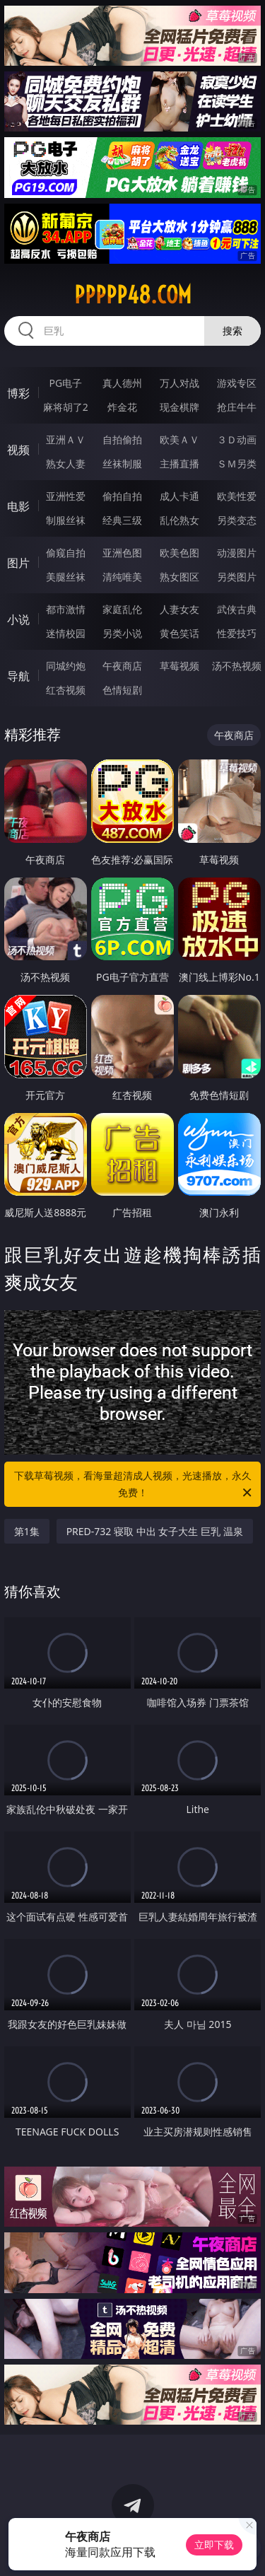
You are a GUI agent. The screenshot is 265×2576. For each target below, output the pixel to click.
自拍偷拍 (122, 439)
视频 (18, 449)
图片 (18, 563)
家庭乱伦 (122, 609)
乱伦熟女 (179, 520)
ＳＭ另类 (237, 463)
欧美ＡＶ (179, 439)
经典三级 (122, 520)
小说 (18, 619)
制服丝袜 (66, 520)
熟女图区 (179, 576)
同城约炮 (66, 665)
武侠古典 (237, 609)
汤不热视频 (236, 665)
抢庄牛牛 (237, 407)
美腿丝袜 (66, 576)
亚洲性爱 (66, 496)
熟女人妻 (66, 463)
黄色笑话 (179, 633)
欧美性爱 (237, 496)
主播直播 (179, 463)
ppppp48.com (133, 295)
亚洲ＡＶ (66, 439)
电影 (18, 506)
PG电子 (65, 383)
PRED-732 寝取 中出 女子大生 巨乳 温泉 (154, 1531)
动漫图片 (237, 552)
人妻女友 (179, 609)
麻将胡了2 (65, 407)
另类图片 (237, 576)
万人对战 (179, 383)
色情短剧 (122, 690)
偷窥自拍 (66, 552)
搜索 (232, 330)
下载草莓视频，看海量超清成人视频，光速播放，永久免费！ (134, 1485)
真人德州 (122, 383)
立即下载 (214, 2544)
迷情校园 (66, 633)
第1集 (27, 1531)
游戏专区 (237, 383)
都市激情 (66, 609)
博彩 (18, 393)
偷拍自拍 (122, 496)
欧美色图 (179, 552)
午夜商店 (122, 665)
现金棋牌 (179, 407)
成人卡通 (179, 496)
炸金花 (122, 407)
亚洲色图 (122, 552)
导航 (18, 676)
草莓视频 (179, 665)
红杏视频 (66, 690)
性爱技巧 (237, 633)
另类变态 (237, 520)
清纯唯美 (122, 576)
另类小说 (122, 633)
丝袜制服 (122, 463)
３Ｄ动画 (237, 439)
